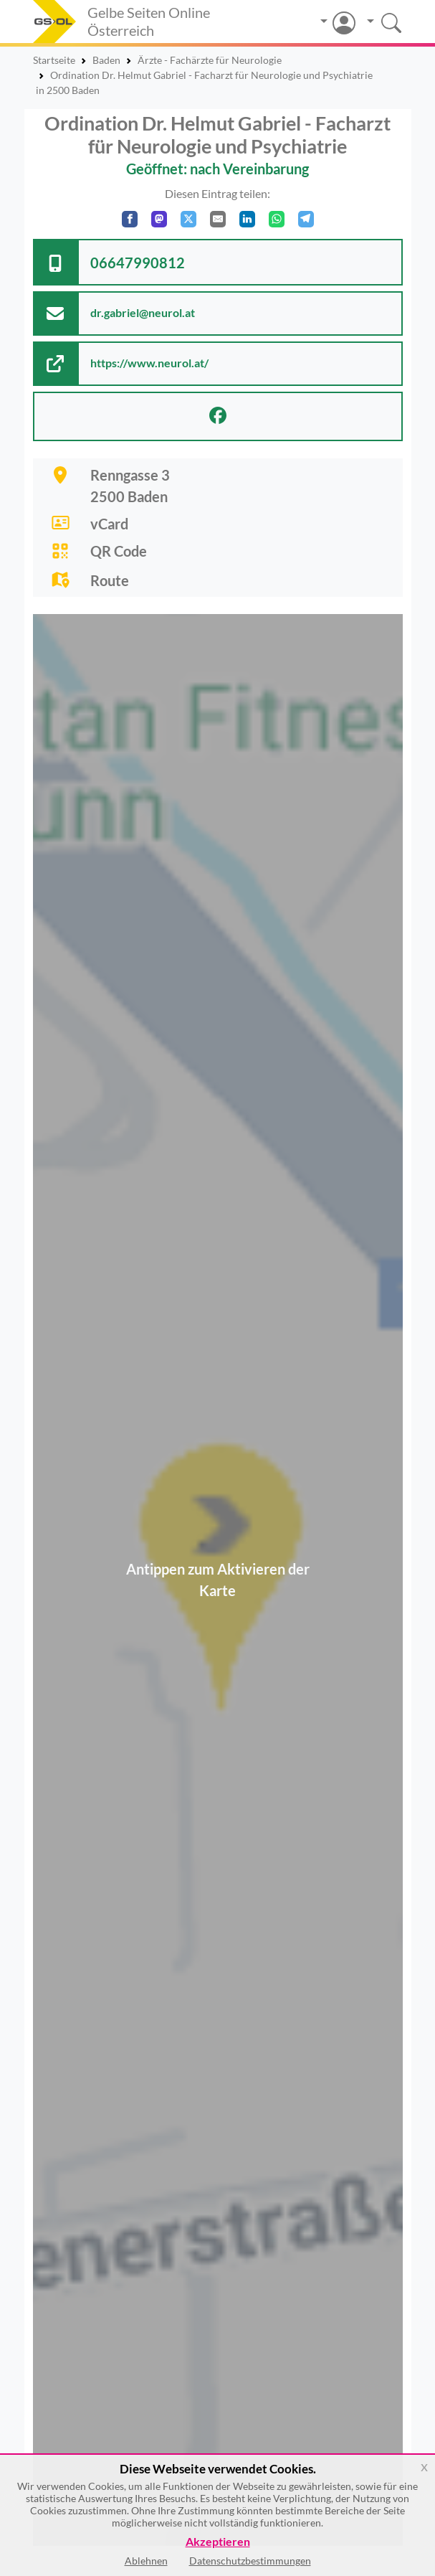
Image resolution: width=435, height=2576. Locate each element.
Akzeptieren (218, 2542)
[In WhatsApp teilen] (277, 219)
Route (109, 580)
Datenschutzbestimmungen (250, 2560)
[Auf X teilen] (188, 219)
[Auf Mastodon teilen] (159, 219)
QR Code (118, 551)
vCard (109, 523)
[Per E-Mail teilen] (218, 219)
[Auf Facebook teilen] (130, 219)
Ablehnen (146, 2560)
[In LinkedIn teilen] (247, 219)
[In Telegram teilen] (306, 219)
